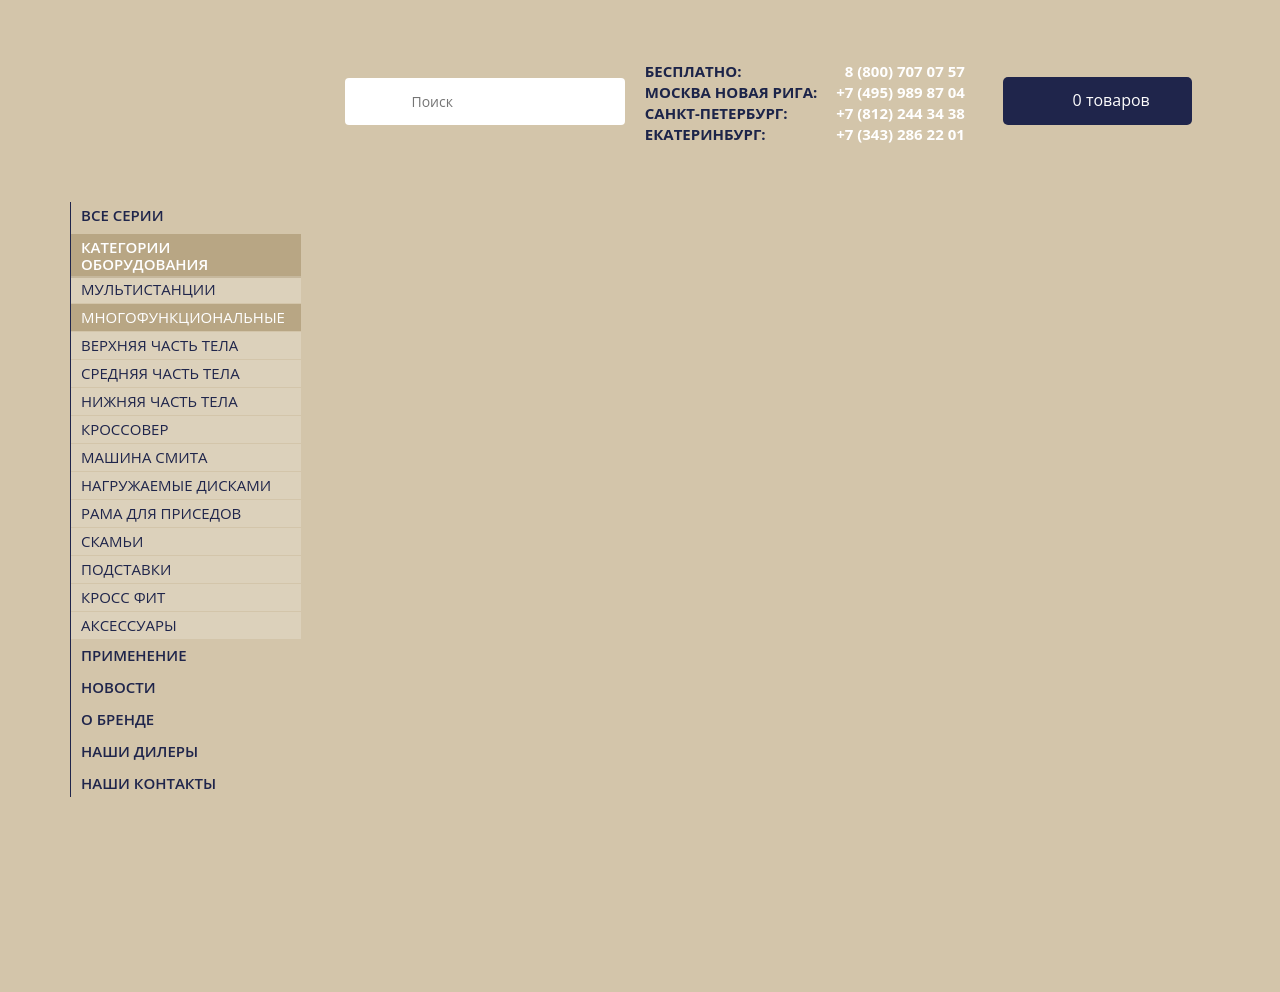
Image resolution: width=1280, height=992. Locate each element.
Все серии (122, 215)
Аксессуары (129, 625)
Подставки (126, 569)
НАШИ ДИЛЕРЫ (139, 751)
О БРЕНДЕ (117, 719)
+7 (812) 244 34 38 (900, 113)
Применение (134, 655)
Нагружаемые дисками (176, 485)
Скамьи (112, 541)
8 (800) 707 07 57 (905, 71)
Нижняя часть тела (159, 401)
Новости (118, 687)
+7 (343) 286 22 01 (900, 134)
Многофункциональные (183, 317)
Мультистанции (148, 289)
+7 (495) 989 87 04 (900, 92)
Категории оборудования (144, 255)
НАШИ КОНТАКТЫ (148, 783)
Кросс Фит (123, 597)
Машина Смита (144, 457)
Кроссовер (124, 429)
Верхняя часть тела (159, 345)
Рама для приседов (161, 513)
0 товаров (1111, 100)
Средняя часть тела (160, 373)
